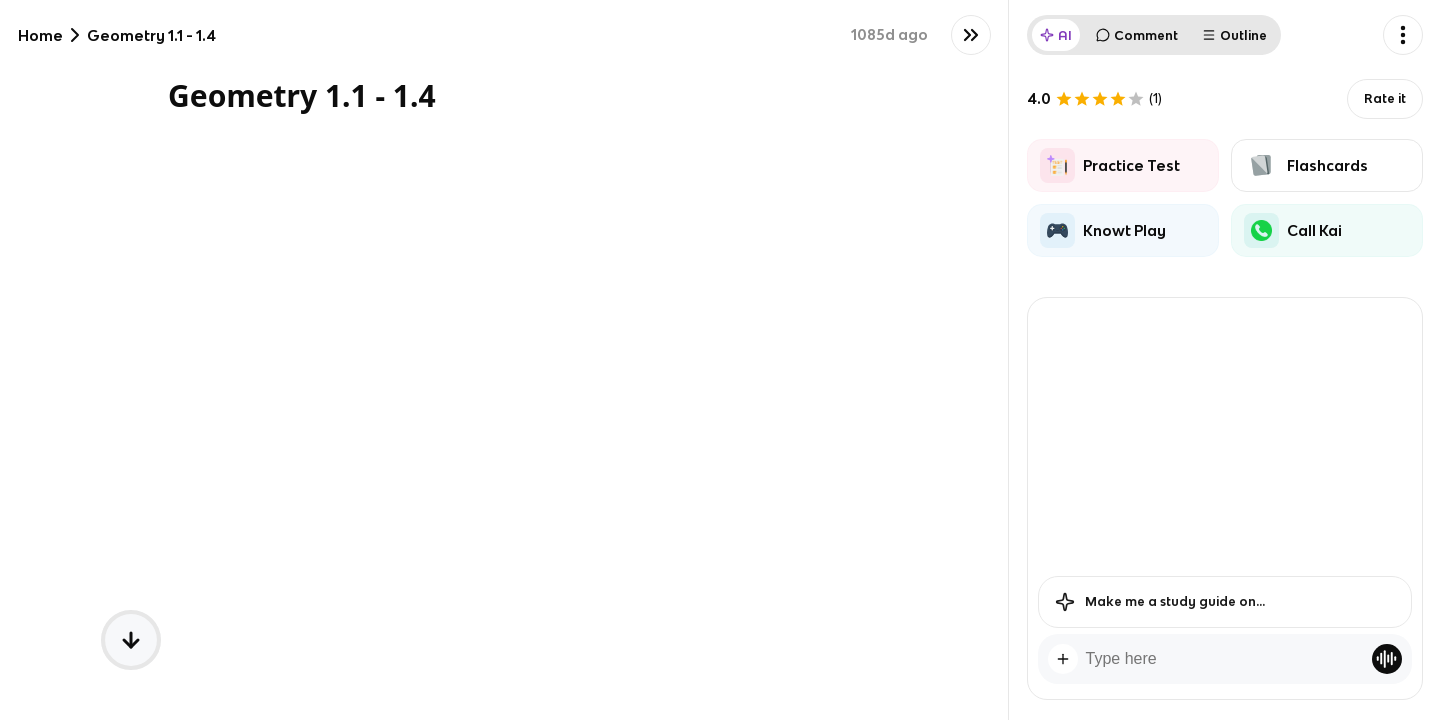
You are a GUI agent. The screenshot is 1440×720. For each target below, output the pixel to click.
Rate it (1385, 98)
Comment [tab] (1137, 35)
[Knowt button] (971, 35)
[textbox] (1225, 659)
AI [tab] (1056, 35)
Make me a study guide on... (1160, 602)
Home (40, 35)
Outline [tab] (1234, 35)
